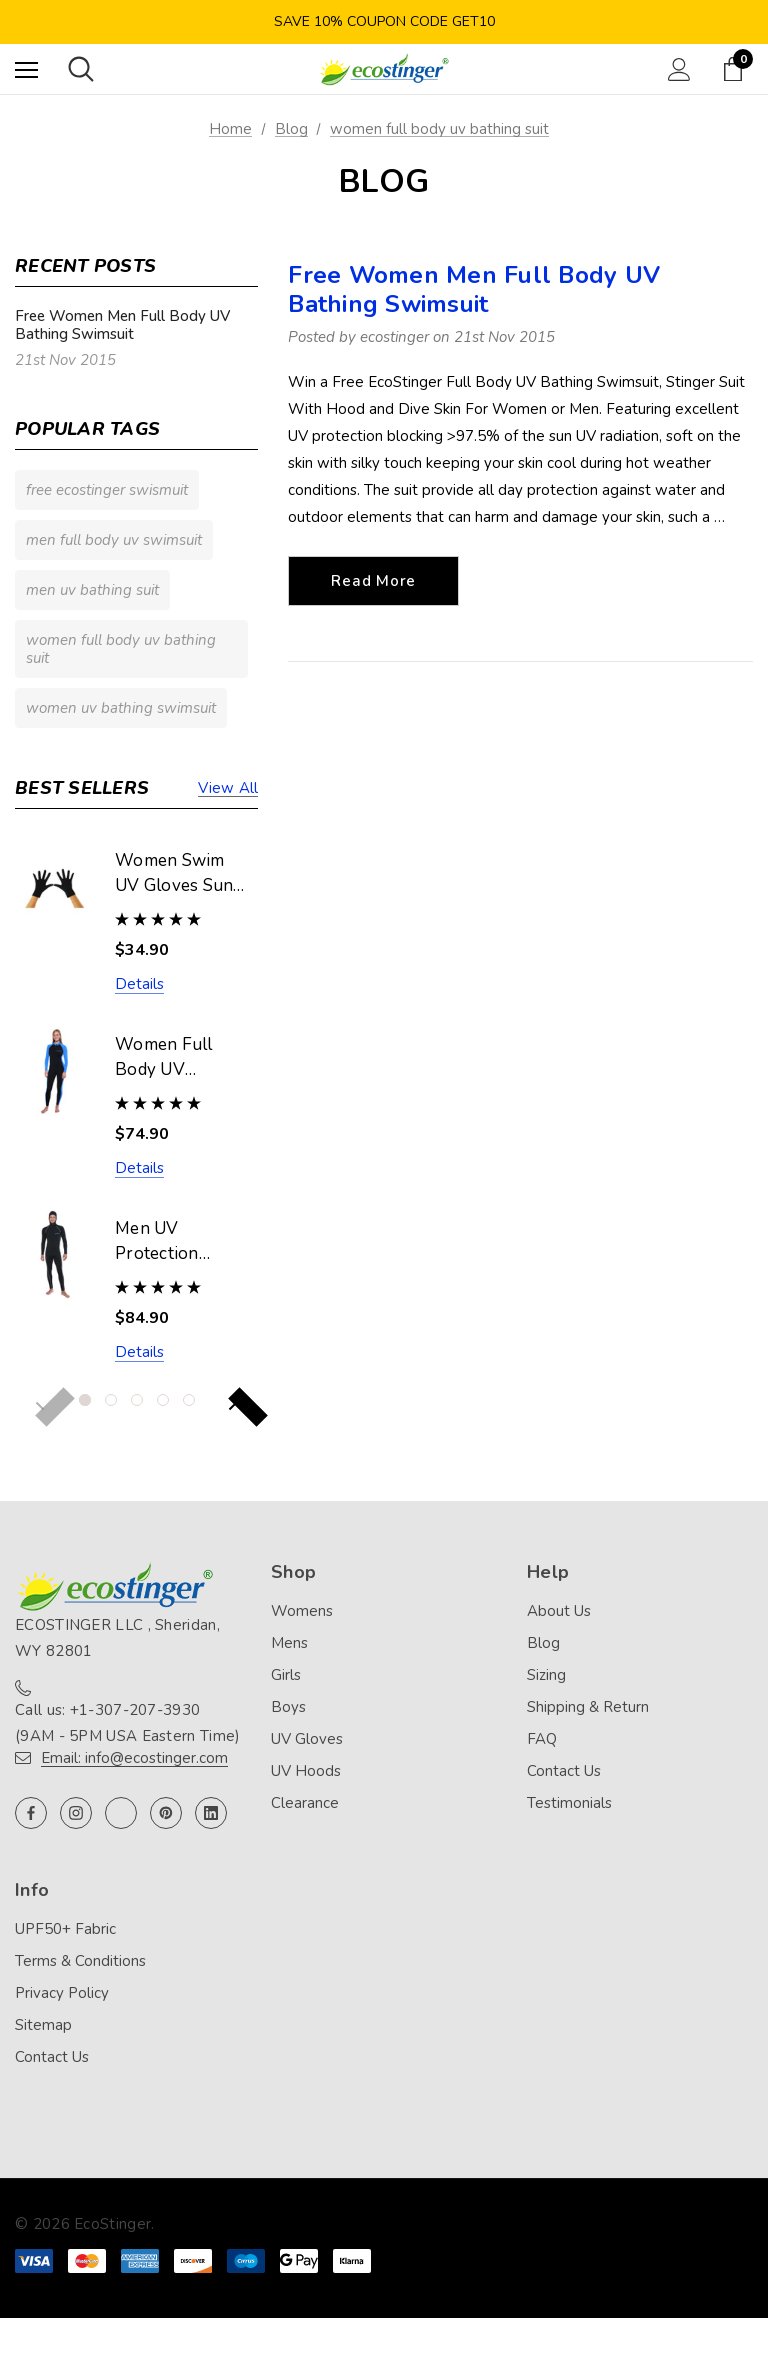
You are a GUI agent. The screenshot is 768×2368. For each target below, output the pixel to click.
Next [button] (233, 1403)
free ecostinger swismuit (107, 490)
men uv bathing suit (92, 590)
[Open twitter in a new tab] (121, 1813)
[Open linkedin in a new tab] (211, 1813)
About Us (559, 1611)
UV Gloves (307, 1739)
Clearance (305, 1803)
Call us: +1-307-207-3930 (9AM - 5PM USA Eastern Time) (127, 1723)
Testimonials (569, 1803)
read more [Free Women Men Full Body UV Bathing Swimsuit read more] (373, 581)
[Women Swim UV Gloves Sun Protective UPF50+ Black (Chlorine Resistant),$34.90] (55, 886)
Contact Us (564, 1771)
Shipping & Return (588, 1707)
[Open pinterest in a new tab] (166, 1813)
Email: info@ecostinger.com (134, 1758)
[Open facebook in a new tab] (31, 1813)
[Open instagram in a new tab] (76, 1813)
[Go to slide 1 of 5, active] (85, 1400)
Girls (286, 1675)
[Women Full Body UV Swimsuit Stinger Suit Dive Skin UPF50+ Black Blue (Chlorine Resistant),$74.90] (55, 1070)
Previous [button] (40, 1403)
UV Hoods (306, 1771)
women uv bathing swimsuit (121, 708)
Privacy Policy (62, 1993)
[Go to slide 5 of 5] (189, 1400)
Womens (302, 1611)
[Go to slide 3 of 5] (137, 1400)
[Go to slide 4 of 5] (163, 1400)
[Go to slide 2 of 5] (111, 1400)
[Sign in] (679, 69)
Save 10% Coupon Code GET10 (384, 21)
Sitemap (43, 2025)
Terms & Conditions (80, 1961)
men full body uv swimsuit (114, 540)
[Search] (81, 69)
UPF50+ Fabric (65, 1929)
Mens (289, 1643)
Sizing (546, 1675)
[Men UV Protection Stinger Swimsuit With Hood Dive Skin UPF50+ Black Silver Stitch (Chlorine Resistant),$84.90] (55, 1254)
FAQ (542, 1739)
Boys (288, 1707)
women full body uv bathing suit (121, 649)
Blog (543, 1643)
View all (228, 788)
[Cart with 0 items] (737, 69)
